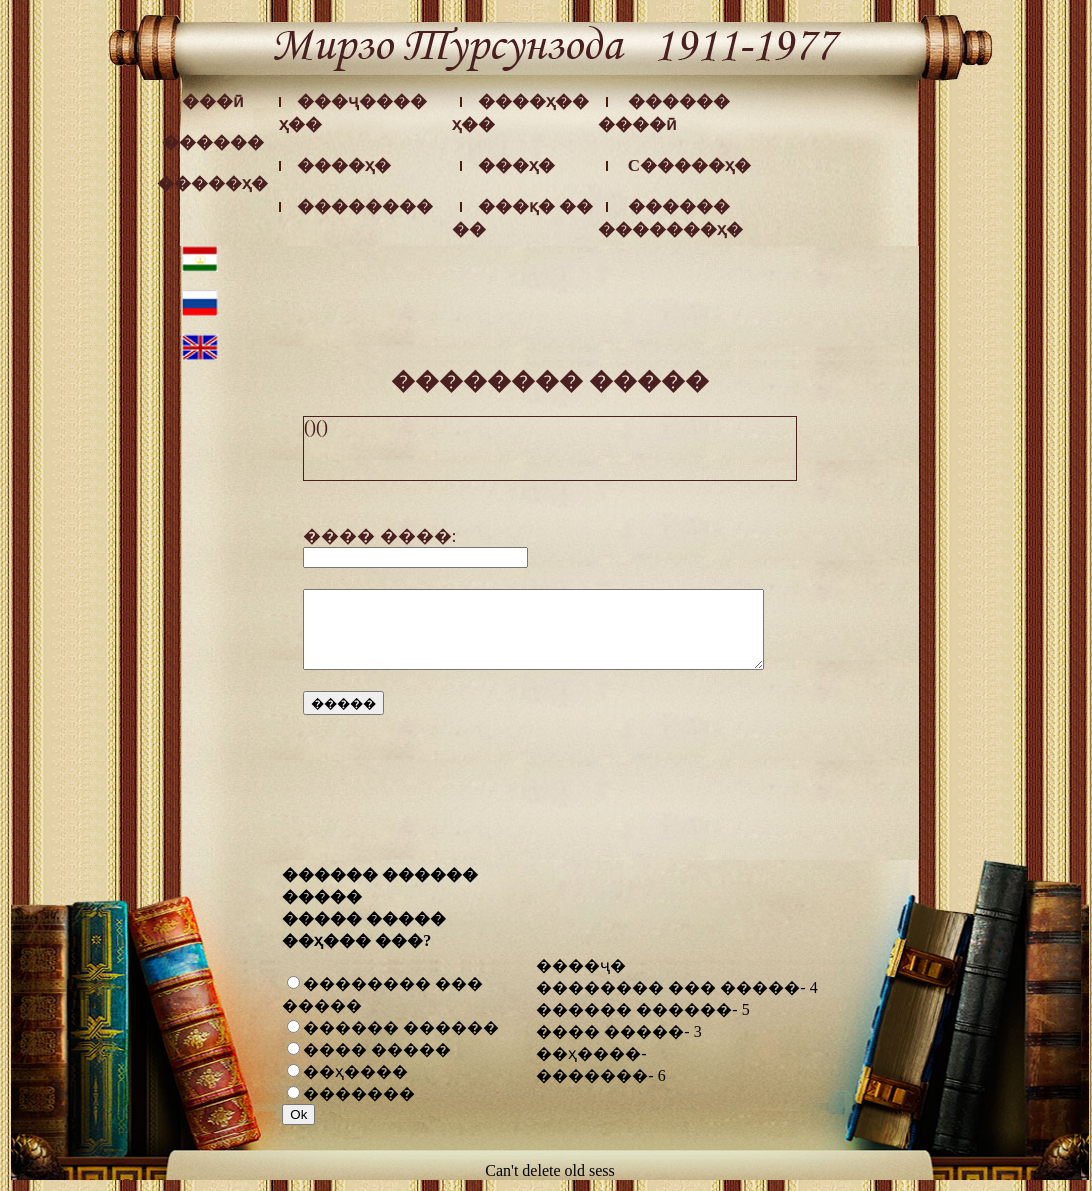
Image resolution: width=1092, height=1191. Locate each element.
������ (213, 142)
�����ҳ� (212, 183)
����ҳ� (344, 165)
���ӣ (213, 101)
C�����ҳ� (689, 165)
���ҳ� (516, 165)
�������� (365, 206)
